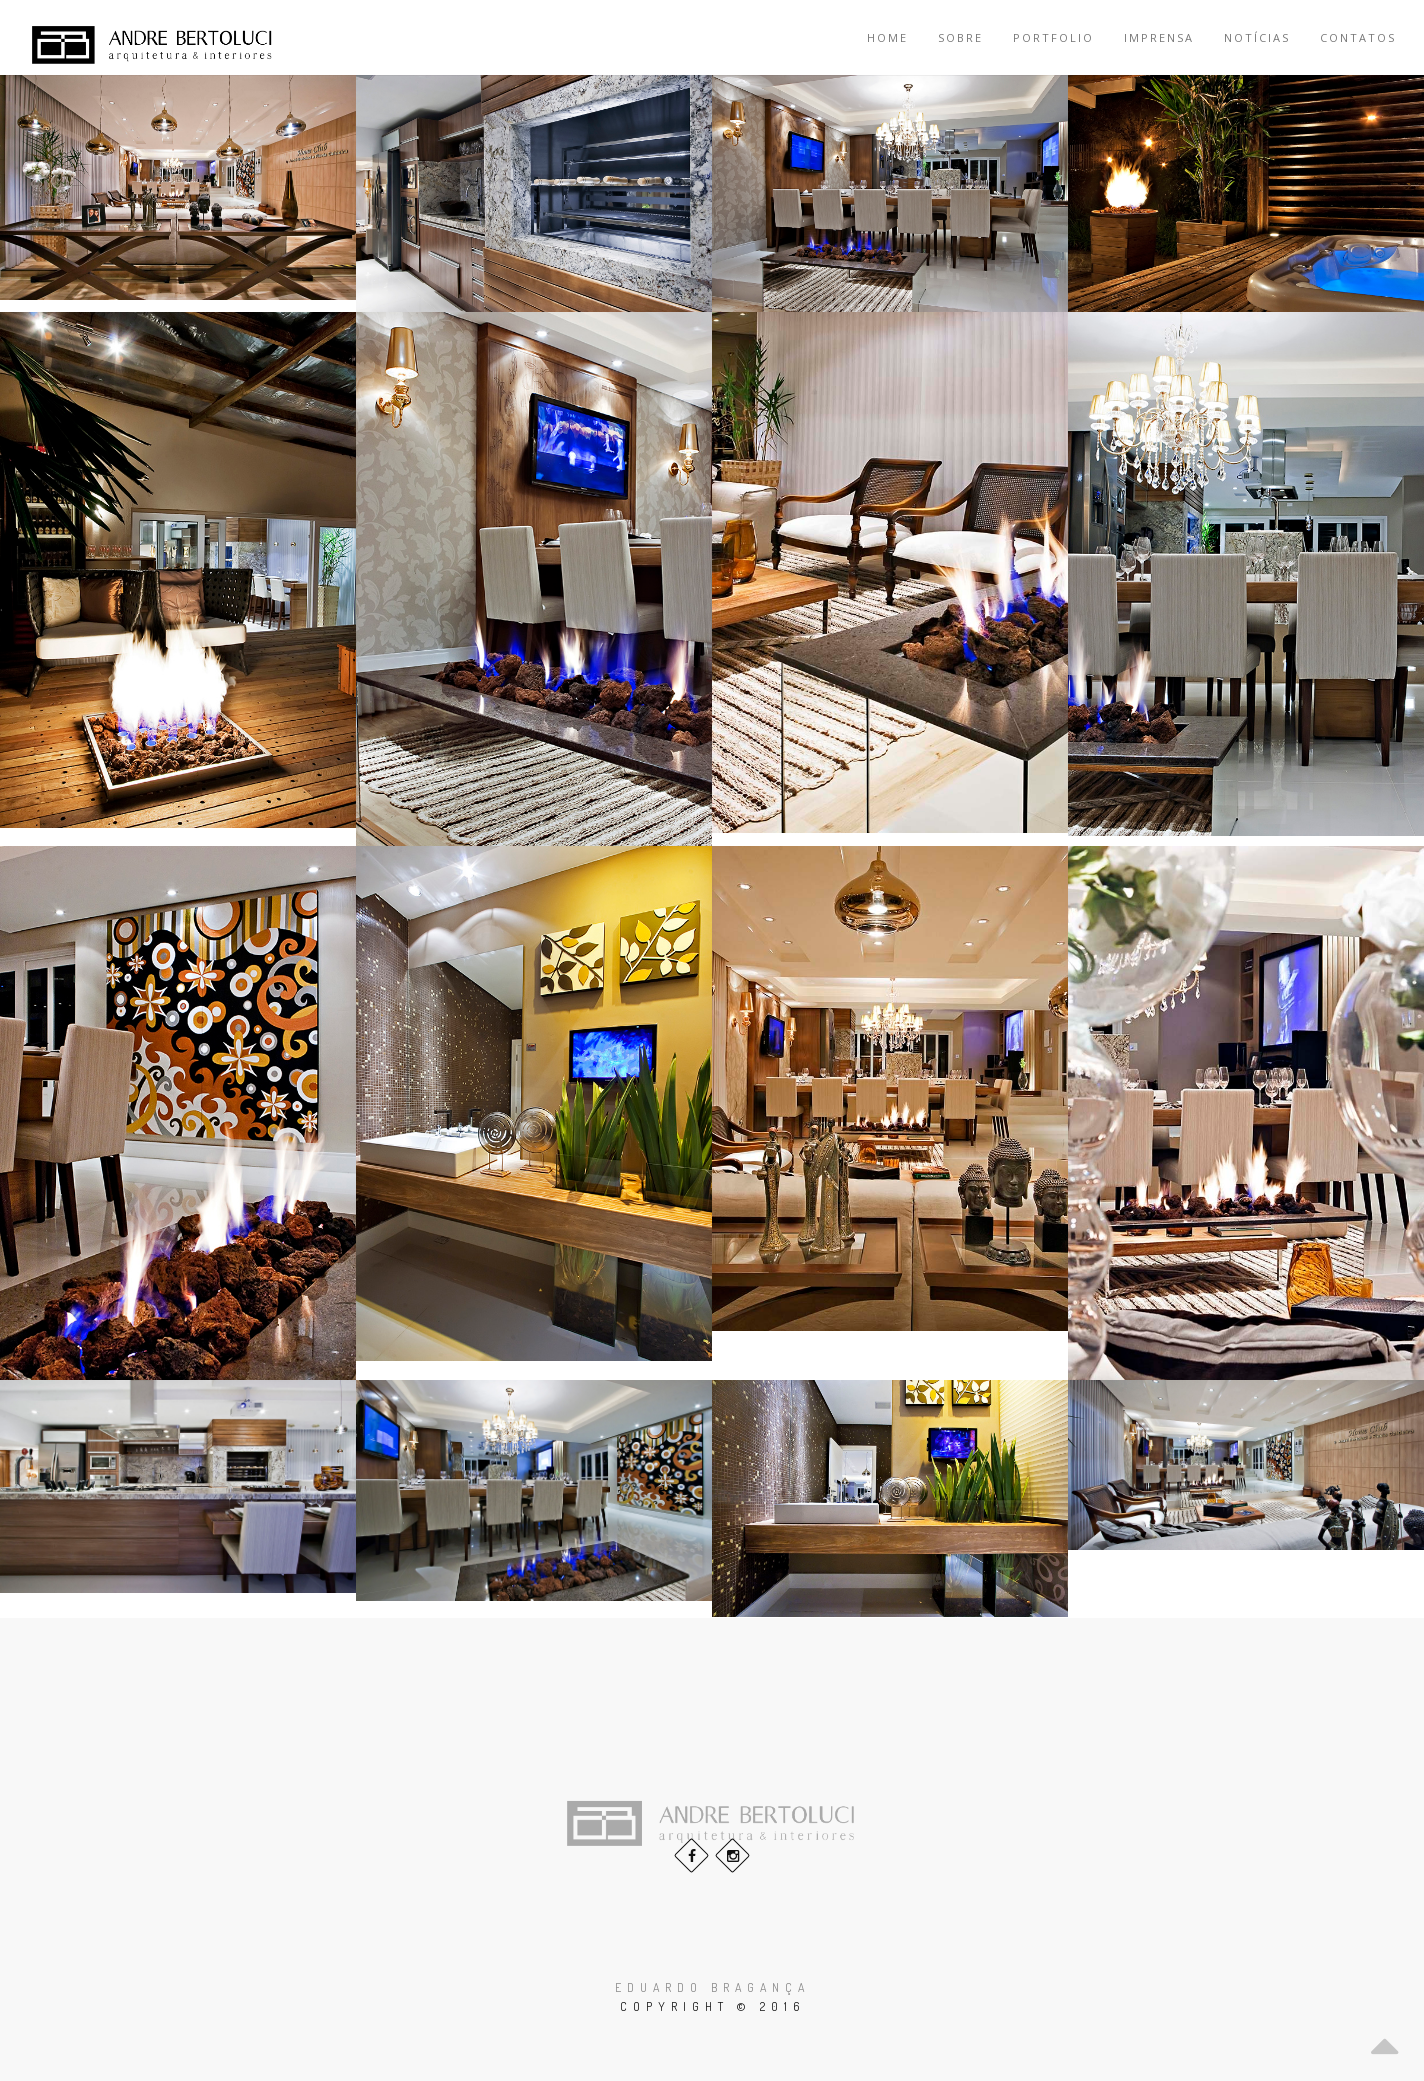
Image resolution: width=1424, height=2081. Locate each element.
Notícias (1257, 37)
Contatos (1358, 37)
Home (887, 37)
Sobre (960, 37)
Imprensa (1159, 37)
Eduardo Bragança (712, 1987)
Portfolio (1053, 37)
